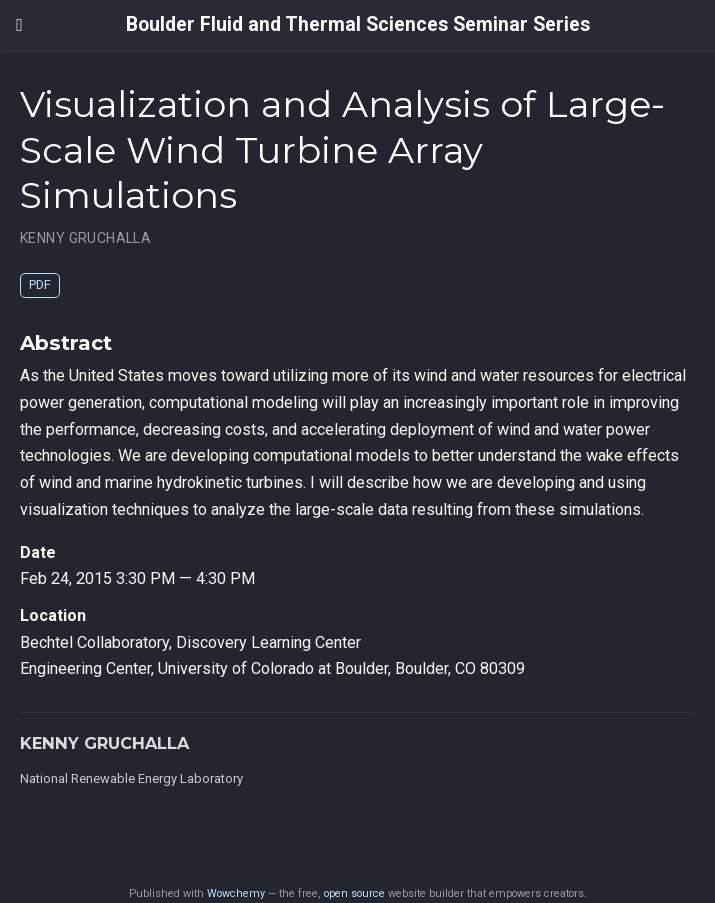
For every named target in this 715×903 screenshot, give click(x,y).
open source (354, 893)
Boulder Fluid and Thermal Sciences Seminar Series (358, 24)
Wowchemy (236, 893)
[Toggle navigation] (19, 25)
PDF (40, 284)
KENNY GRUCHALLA (85, 238)
